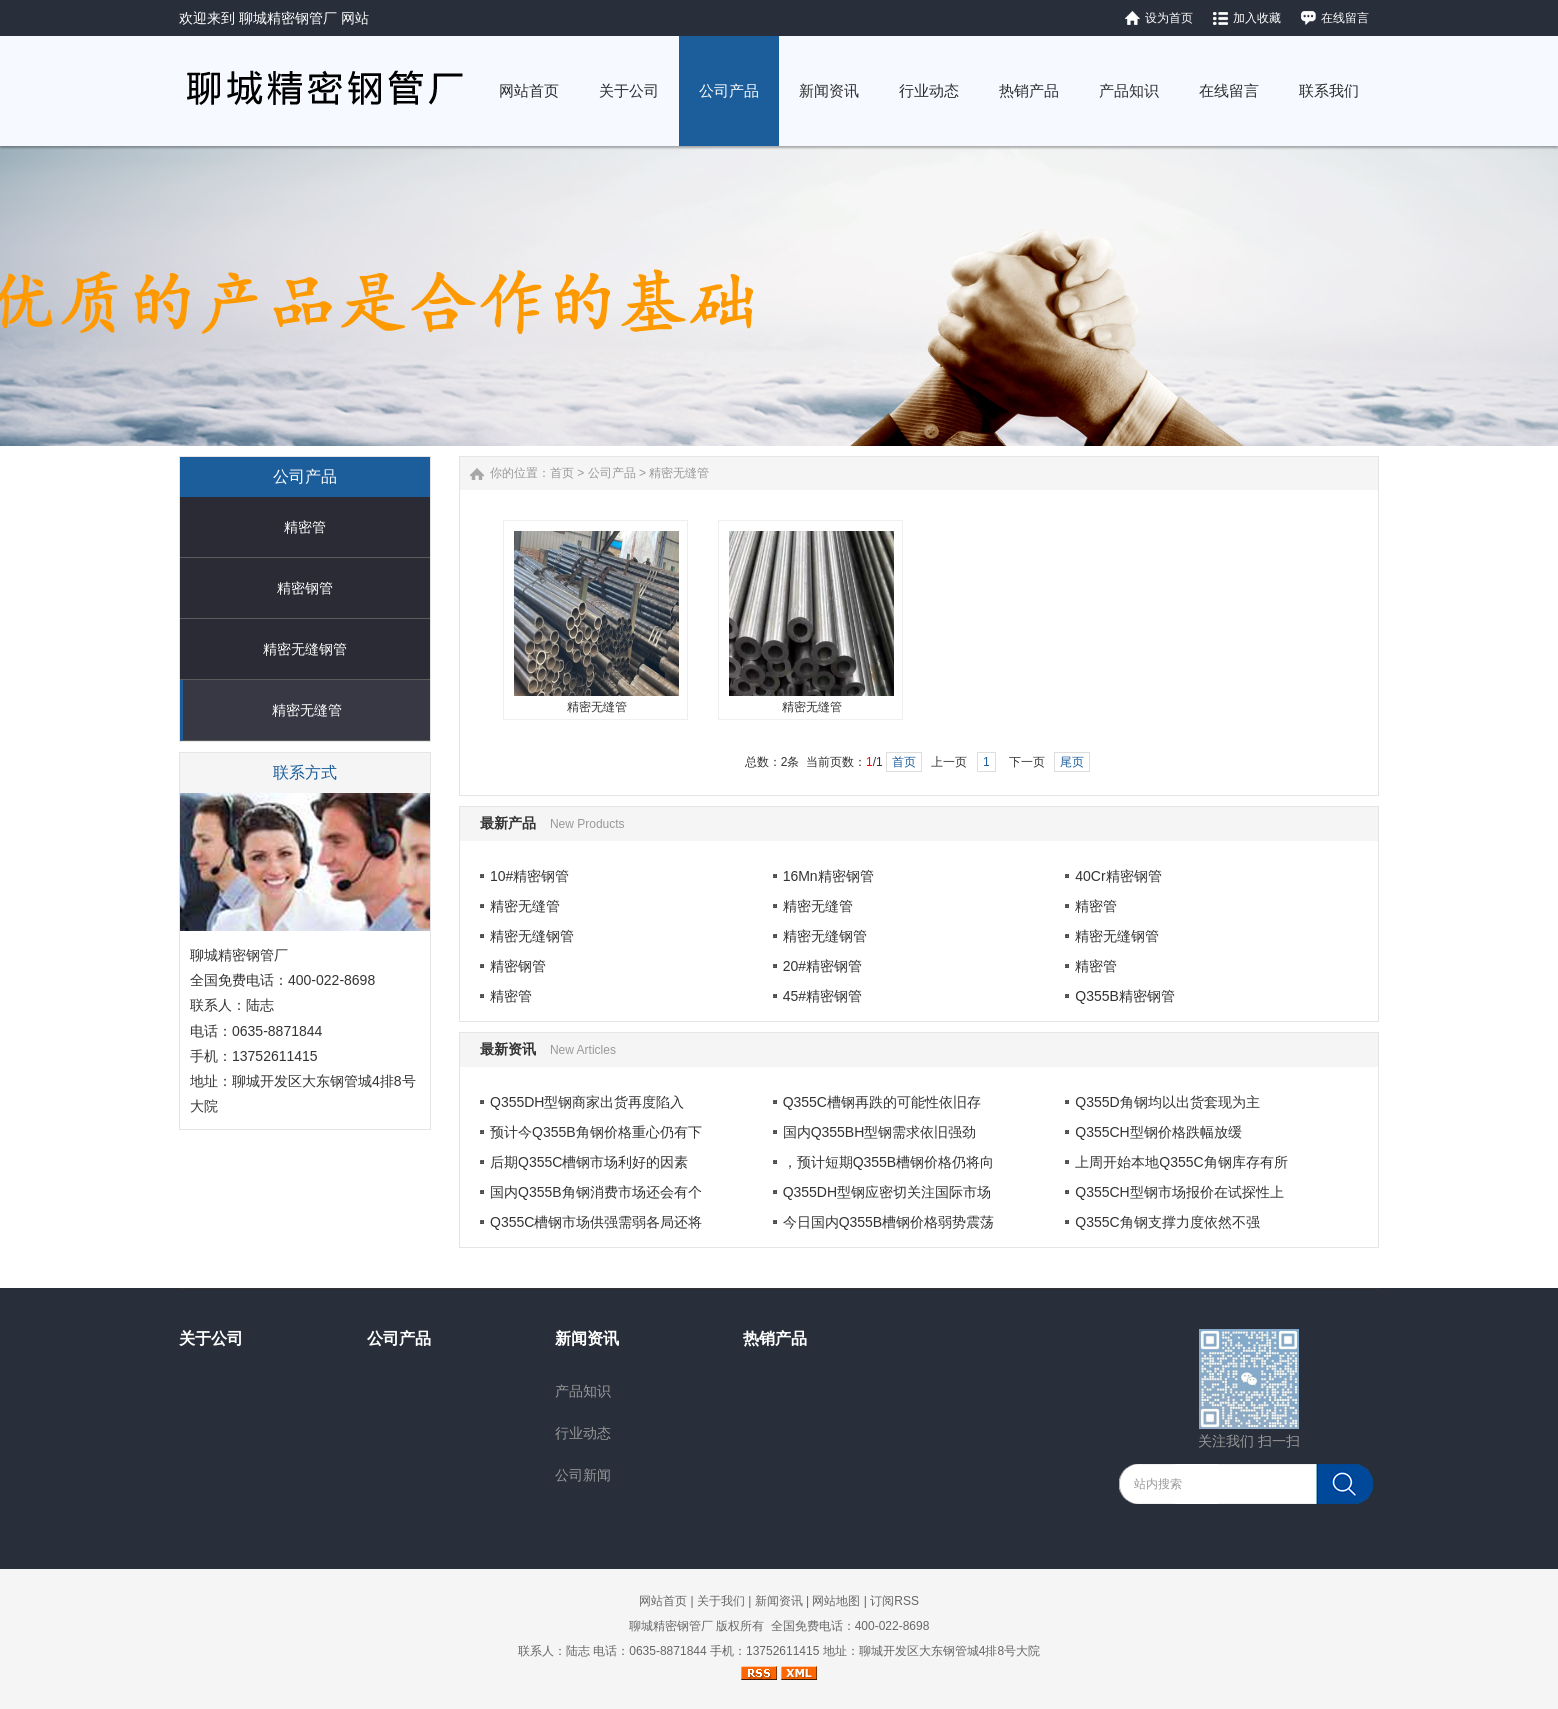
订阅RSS (894, 1601)
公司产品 (612, 473)
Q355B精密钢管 (1125, 996)
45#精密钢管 (822, 996)
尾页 (1072, 762)
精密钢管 (305, 588)
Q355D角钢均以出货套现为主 (1167, 1102)
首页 (562, 473)
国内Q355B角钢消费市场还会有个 (596, 1192)
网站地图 (836, 1601)
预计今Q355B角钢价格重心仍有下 (596, 1132)
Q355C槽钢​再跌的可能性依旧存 (882, 1102)
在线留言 (1345, 18)
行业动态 (583, 1433)
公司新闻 (583, 1475)
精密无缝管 (307, 710)
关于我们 (721, 1601)
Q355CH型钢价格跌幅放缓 (1158, 1132)
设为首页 (1169, 18)
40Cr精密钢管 (1118, 876)
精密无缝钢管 (305, 649)
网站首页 (663, 1601)
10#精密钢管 (529, 876)
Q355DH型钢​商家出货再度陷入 (587, 1102)
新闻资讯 (587, 1338)
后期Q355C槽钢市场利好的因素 (589, 1162)
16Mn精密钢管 (828, 876)
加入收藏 (1257, 18)
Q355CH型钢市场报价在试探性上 (1179, 1192)
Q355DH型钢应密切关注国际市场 (887, 1192)
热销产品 (775, 1338)
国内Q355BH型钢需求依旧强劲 (880, 1132)
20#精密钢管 (822, 966)
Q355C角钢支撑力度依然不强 (1167, 1222)
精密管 (305, 527)
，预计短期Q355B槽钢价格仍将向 (889, 1162)
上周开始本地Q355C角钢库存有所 (1181, 1162)
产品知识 (583, 1391)
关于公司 (211, 1338)
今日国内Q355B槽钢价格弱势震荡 (889, 1222)
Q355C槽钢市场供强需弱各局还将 (596, 1222)
